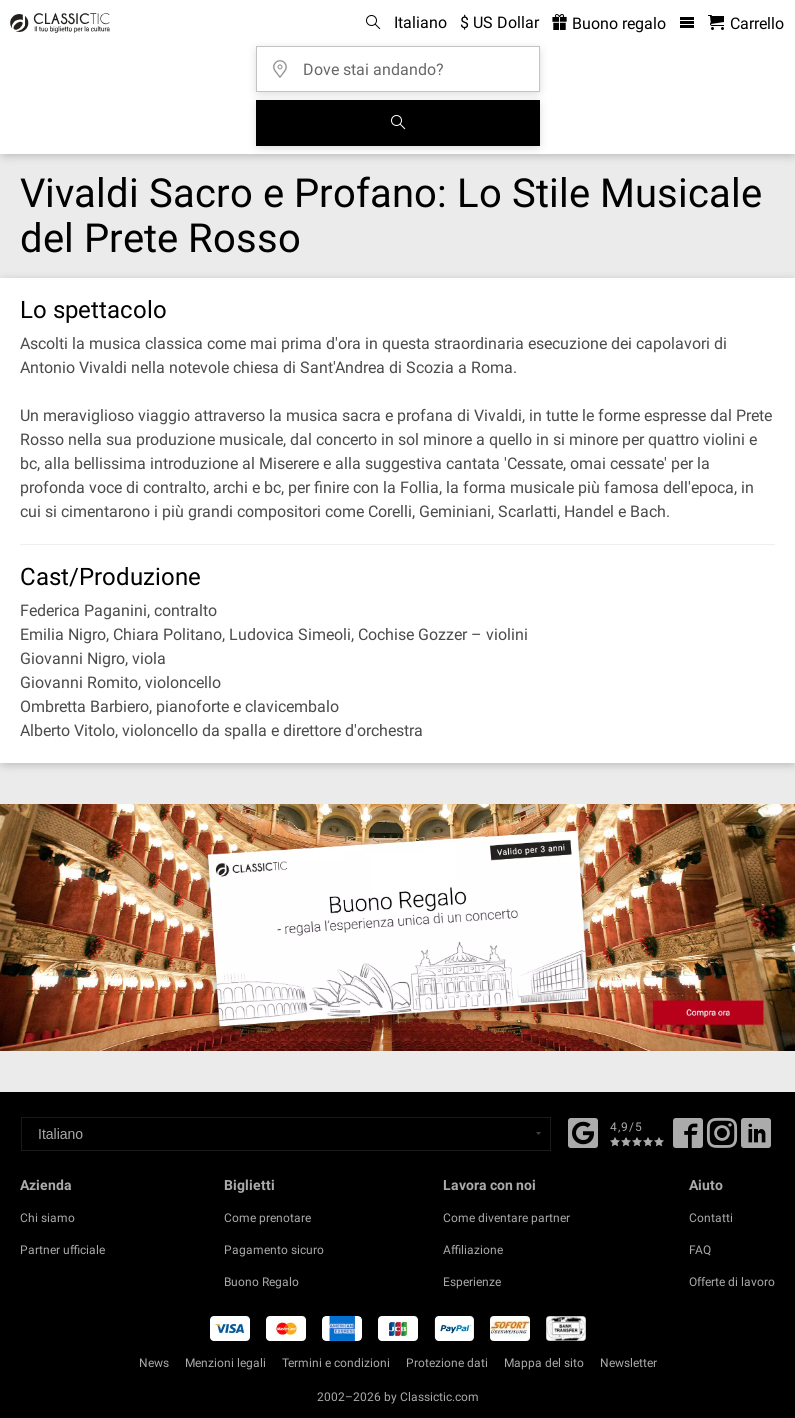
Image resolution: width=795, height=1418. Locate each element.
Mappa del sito (544, 1363)
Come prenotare (267, 1218)
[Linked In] (756, 1140)
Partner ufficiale (62, 1250)
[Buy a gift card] (397, 927)
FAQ (700, 1250)
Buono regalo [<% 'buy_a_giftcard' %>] (609, 23)
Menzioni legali (225, 1363)
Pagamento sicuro (274, 1250)
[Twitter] (722, 1140)
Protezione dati (447, 1363)
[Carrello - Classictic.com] (746, 23)
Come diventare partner (506, 1218)
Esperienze (472, 1282)
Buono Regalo (261, 1282)
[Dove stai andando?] (404, 62)
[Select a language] (286, 1134)
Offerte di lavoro (732, 1282)
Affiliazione (473, 1250)
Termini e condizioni (336, 1363)
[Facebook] (583, 1131)
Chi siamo (47, 1218)
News (154, 1363)
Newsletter (628, 1363)
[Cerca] (398, 123)
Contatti (711, 1218)
